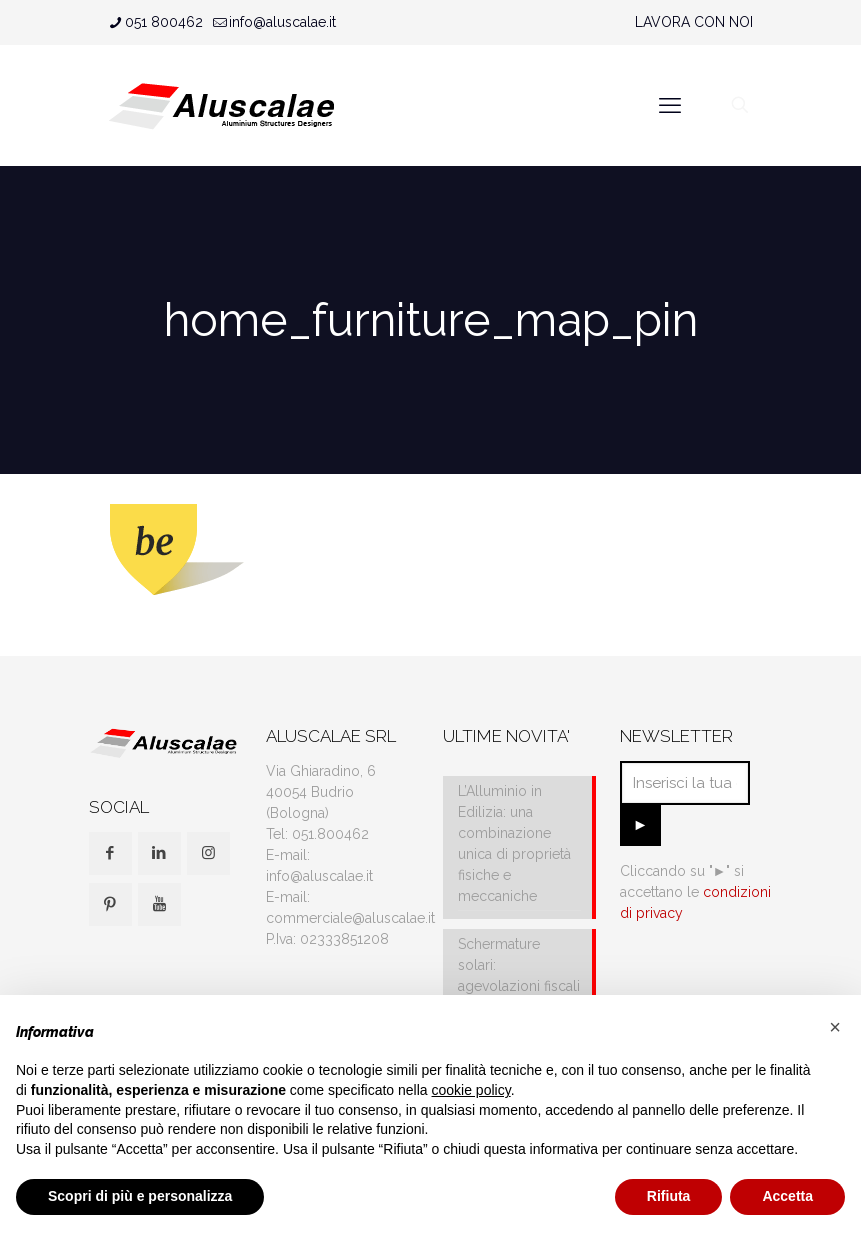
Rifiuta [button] (669, 1196)
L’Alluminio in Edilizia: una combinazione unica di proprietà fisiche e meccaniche (514, 843)
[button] (835, 1027)
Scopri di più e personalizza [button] (140, 1196)
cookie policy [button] (471, 1090)
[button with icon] (110, 853)
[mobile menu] (670, 105)
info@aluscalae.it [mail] (282, 22)
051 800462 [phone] (164, 22)
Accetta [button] (787, 1196)
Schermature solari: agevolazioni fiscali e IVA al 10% (519, 975)
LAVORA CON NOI (694, 22)
